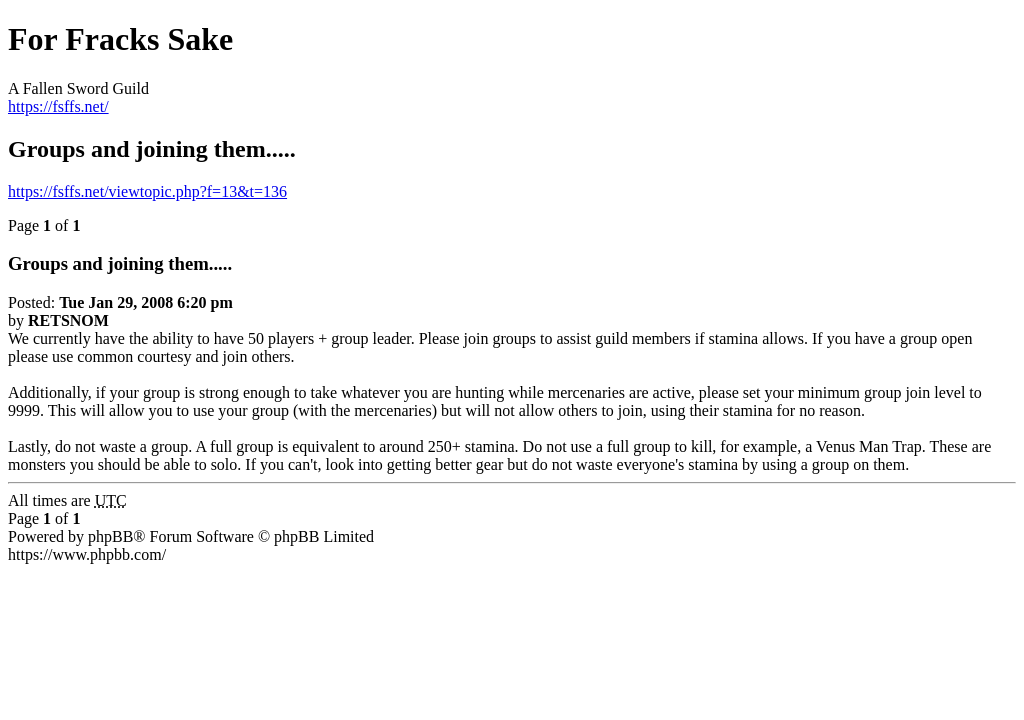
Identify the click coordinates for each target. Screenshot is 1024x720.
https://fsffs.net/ (58, 106)
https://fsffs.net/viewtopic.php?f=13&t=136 (147, 191)
